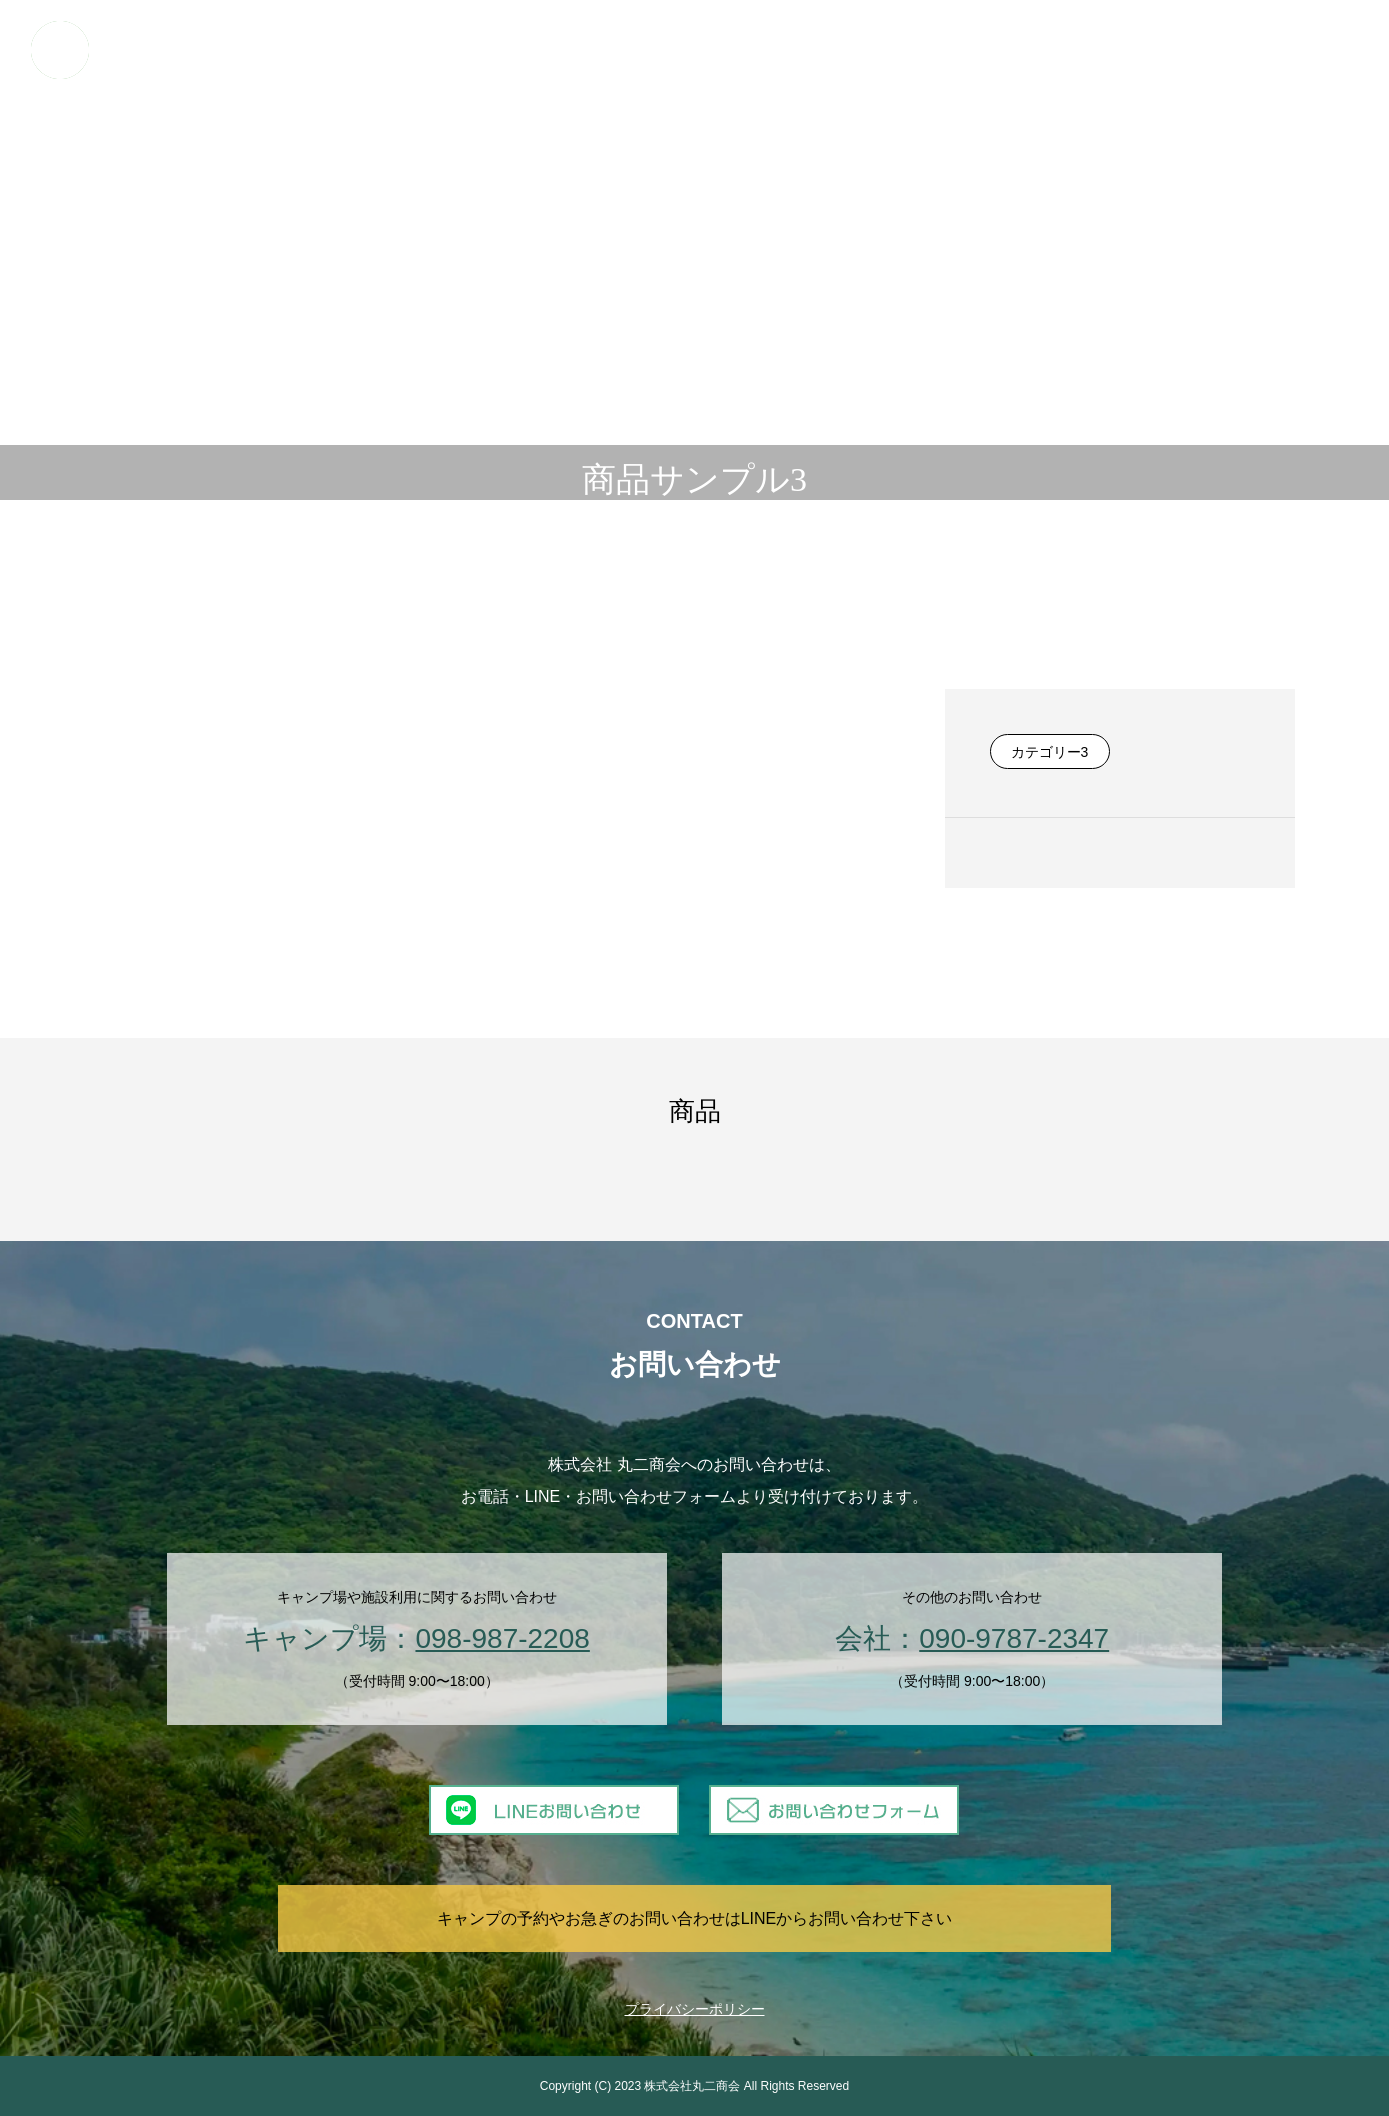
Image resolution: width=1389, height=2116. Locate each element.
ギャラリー (1052, 50)
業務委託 (973, 50)
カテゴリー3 (1050, 752)
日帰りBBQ (668, 50)
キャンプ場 (582, 50)
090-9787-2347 (1014, 1638)
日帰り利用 (893, 50)
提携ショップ (1143, 50)
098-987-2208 (502, 1638)
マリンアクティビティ (781, 50)
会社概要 (1228, 50)
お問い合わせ (1313, 50)
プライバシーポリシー (695, 2009)
